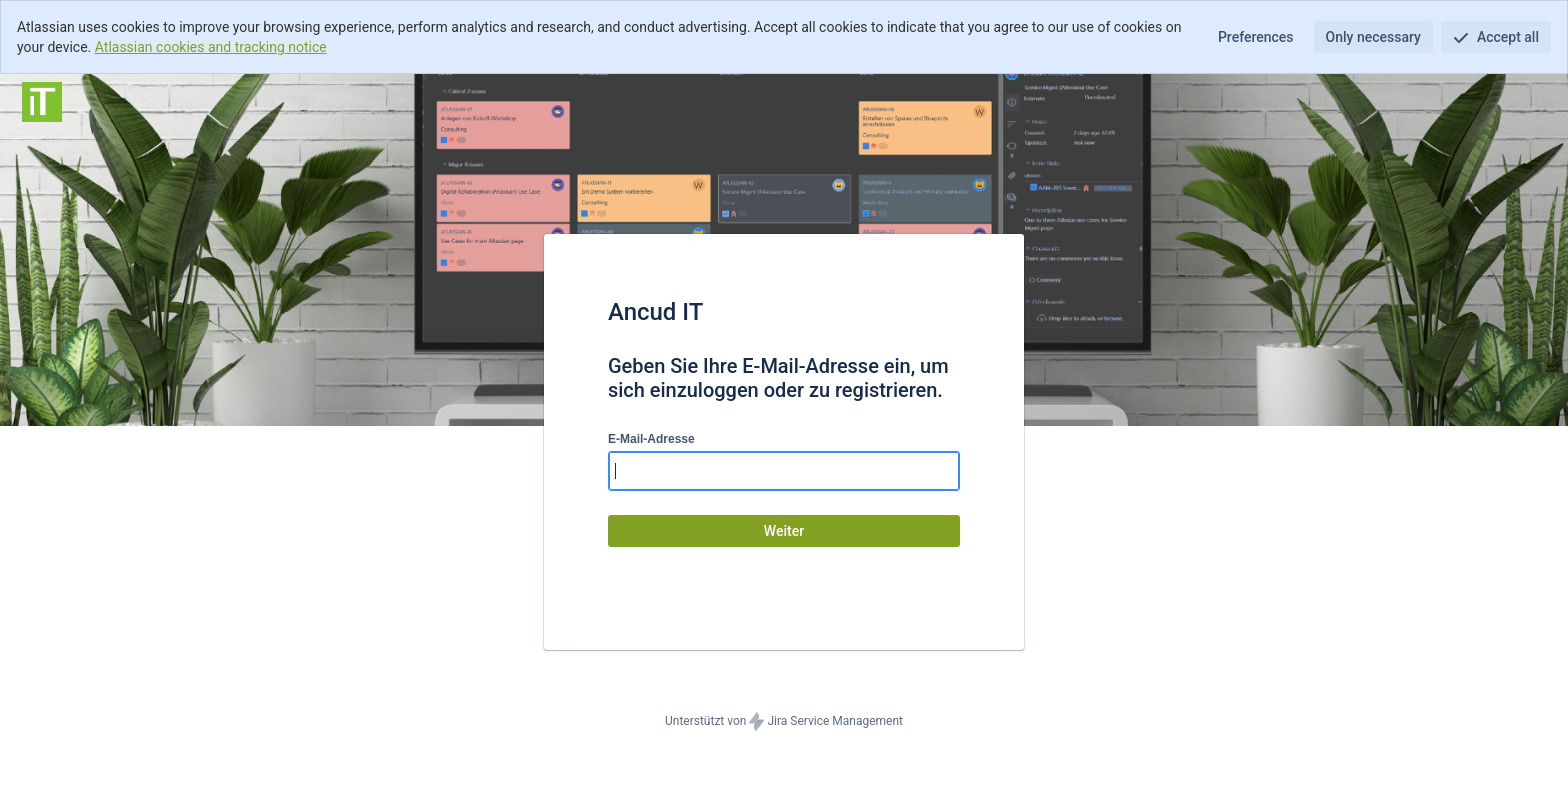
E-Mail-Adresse (651, 439)
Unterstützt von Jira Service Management (784, 722)
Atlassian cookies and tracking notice (211, 47)
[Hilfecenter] (42, 102)
